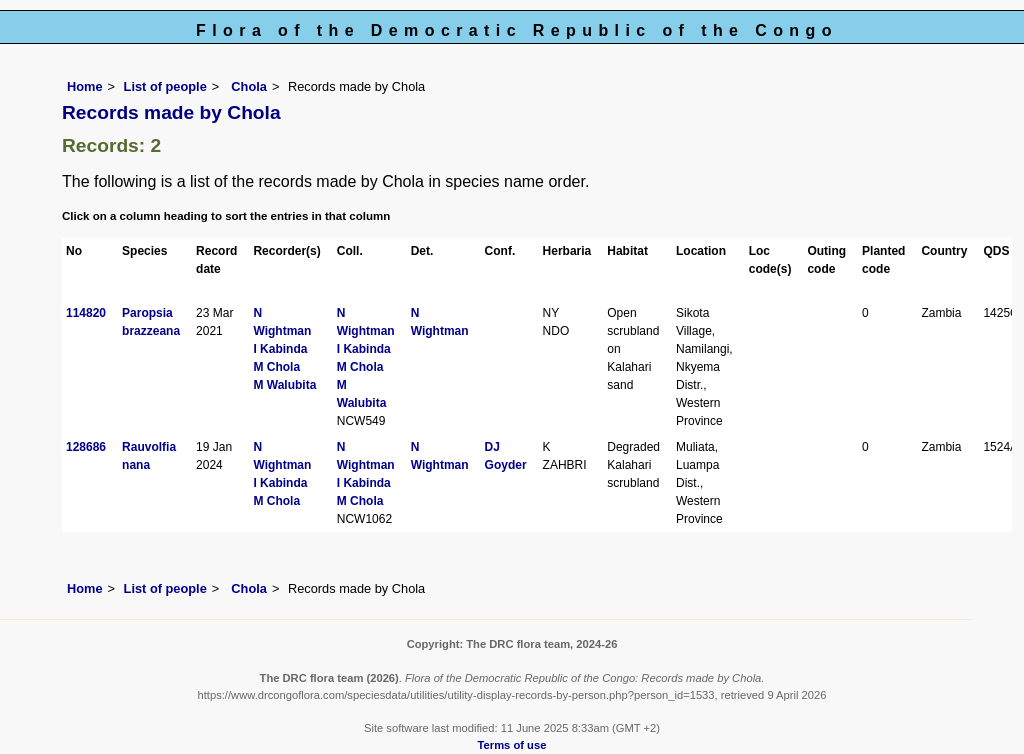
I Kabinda (280, 349)
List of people (165, 86)
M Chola (276, 367)
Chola (247, 86)
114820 (86, 313)
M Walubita (284, 385)
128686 (86, 447)
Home (85, 86)
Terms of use (512, 745)
